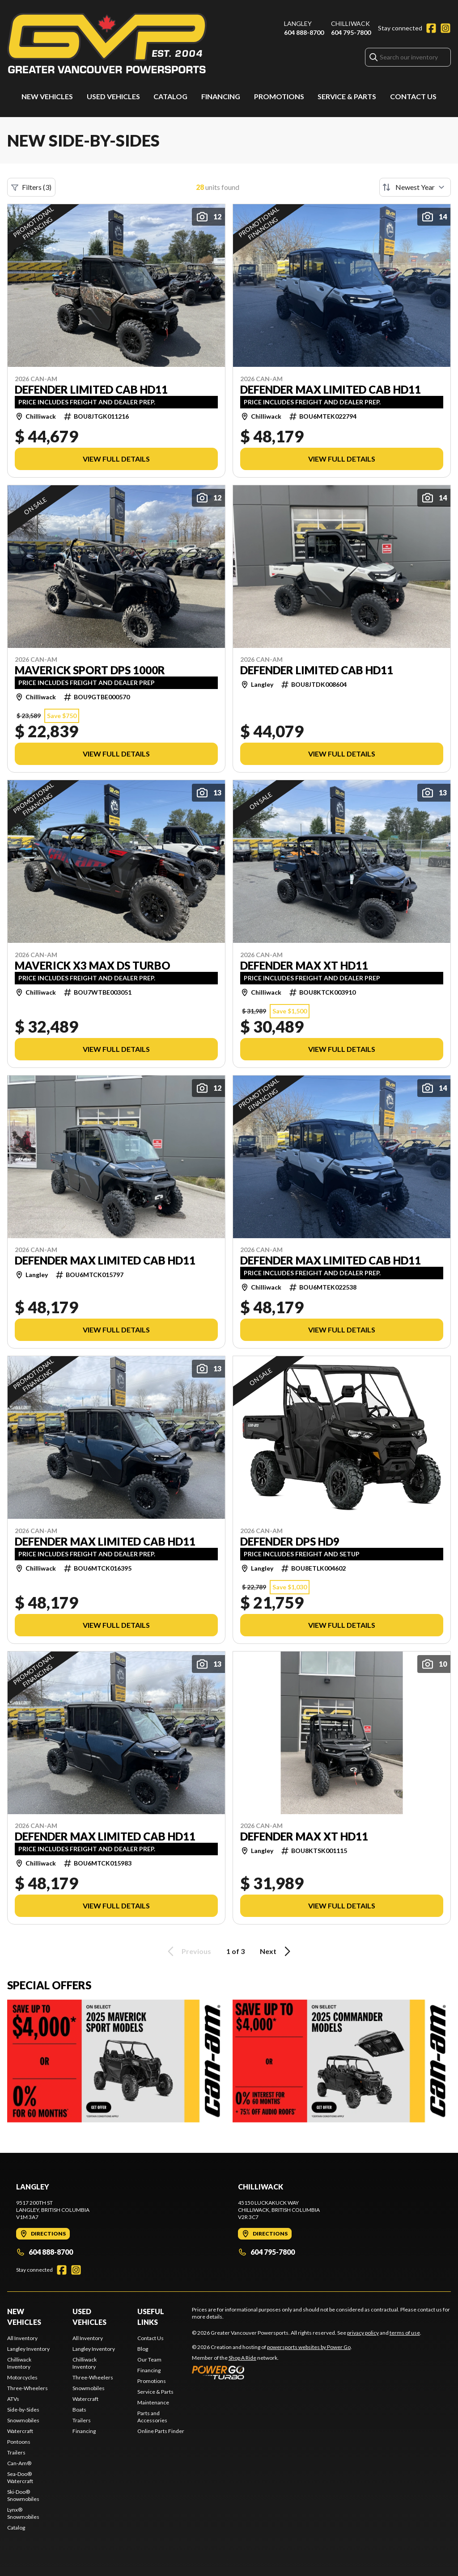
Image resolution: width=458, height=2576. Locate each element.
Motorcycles (22, 2377)
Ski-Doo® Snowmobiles (23, 2495)
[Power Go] (272, 2372)
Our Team (149, 2359)
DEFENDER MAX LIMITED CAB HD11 (330, 389)
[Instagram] (445, 28)
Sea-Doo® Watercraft (20, 2477)
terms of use (405, 2332)
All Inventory (22, 2338)
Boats (79, 2409)
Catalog (170, 96)
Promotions (279, 96)
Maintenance (153, 2402)
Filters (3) (31, 187)
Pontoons (18, 2441)
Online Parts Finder (160, 2431)
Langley (298, 23)
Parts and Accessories (152, 2417)
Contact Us (413, 96)
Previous (188, 1951)
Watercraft (20, 2431)
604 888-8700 (304, 32)
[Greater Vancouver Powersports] (107, 43)
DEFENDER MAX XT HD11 (304, 965)
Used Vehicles (113, 96)
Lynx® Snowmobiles (23, 2513)
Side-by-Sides (23, 2409)
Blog (142, 2348)
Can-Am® (19, 2463)
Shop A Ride (242, 2357)
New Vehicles (47, 96)
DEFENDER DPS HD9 (289, 1541)
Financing (220, 96)
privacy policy (363, 2332)
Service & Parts (347, 96)
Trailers (16, 2452)
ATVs (13, 2398)
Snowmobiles (23, 2420)
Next (276, 1951)
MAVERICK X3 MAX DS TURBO (92, 965)
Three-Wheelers (27, 2388)
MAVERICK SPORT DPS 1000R (90, 670)
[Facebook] (431, 28)
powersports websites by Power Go (309, 2347)
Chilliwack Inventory (19, 2363)
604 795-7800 (351, 32)
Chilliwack (350, 23)
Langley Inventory (28, 2348)
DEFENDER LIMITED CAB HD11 (91, 389)
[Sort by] (415, 187)
